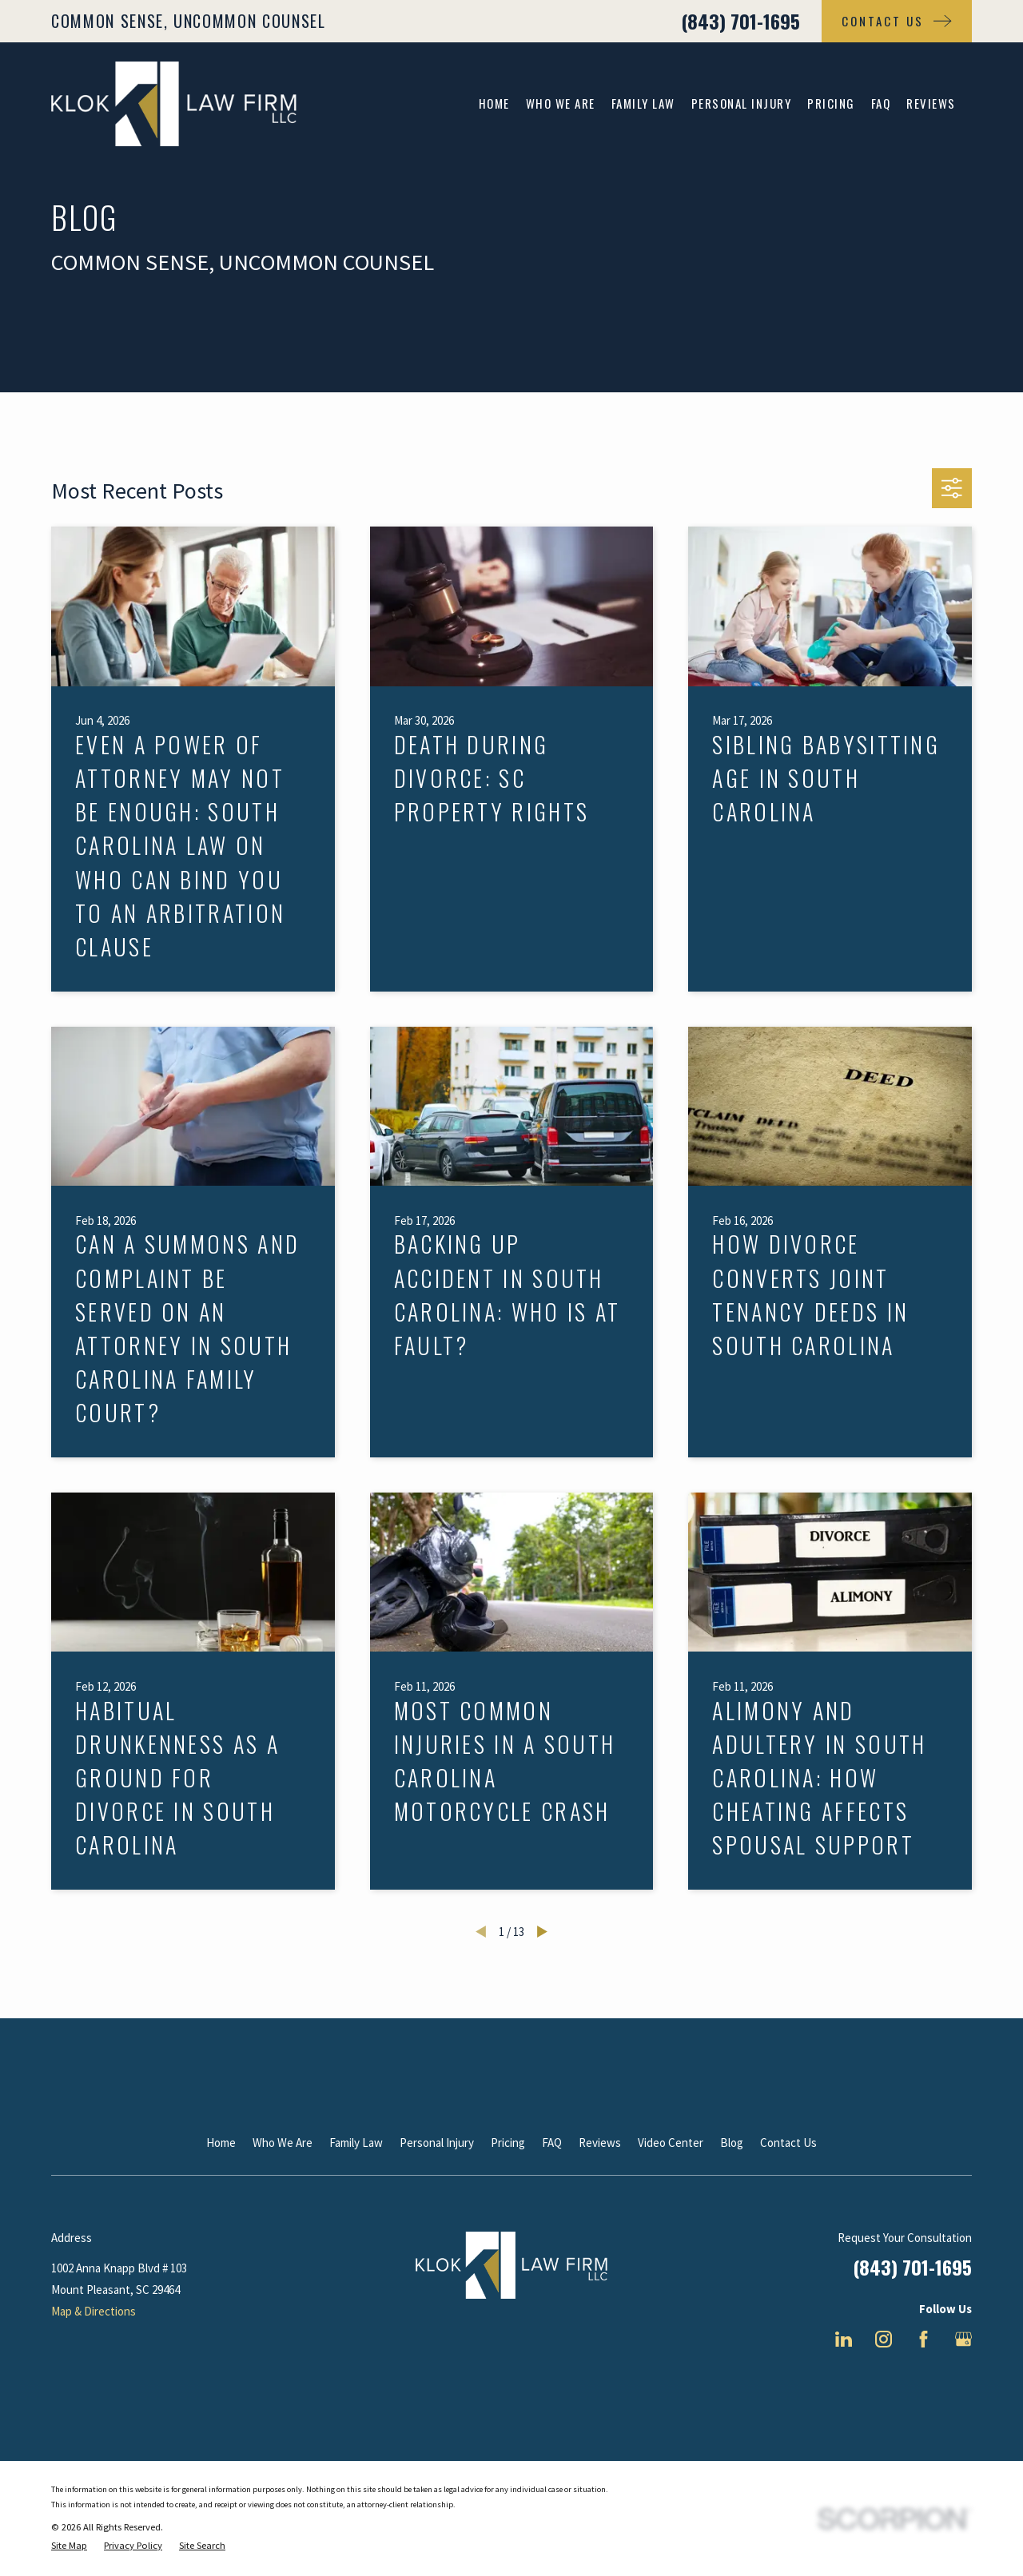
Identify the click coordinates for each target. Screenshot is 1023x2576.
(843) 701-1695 (740, 20)
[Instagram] (883, 2339)
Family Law (356, 2142)
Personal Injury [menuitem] (741, 103)
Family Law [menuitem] (643, 103)
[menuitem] (69, 2546)
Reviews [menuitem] (931, 103)
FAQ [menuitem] (881, 103)
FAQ (552, 2142)
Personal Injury (437, 2142)
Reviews (600, 2142)
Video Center (670, 2142)
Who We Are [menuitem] (560, 103)
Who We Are (282, 2142)
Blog (731, 2142)
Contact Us (788, 2142)
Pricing (508, 2142)
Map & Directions (93, 2311)
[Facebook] (923, 2339)
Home (221, 2142)
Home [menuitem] (494, 103)
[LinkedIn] (843, 2339)
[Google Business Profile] (963, 2339)
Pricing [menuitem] (831, 103)
